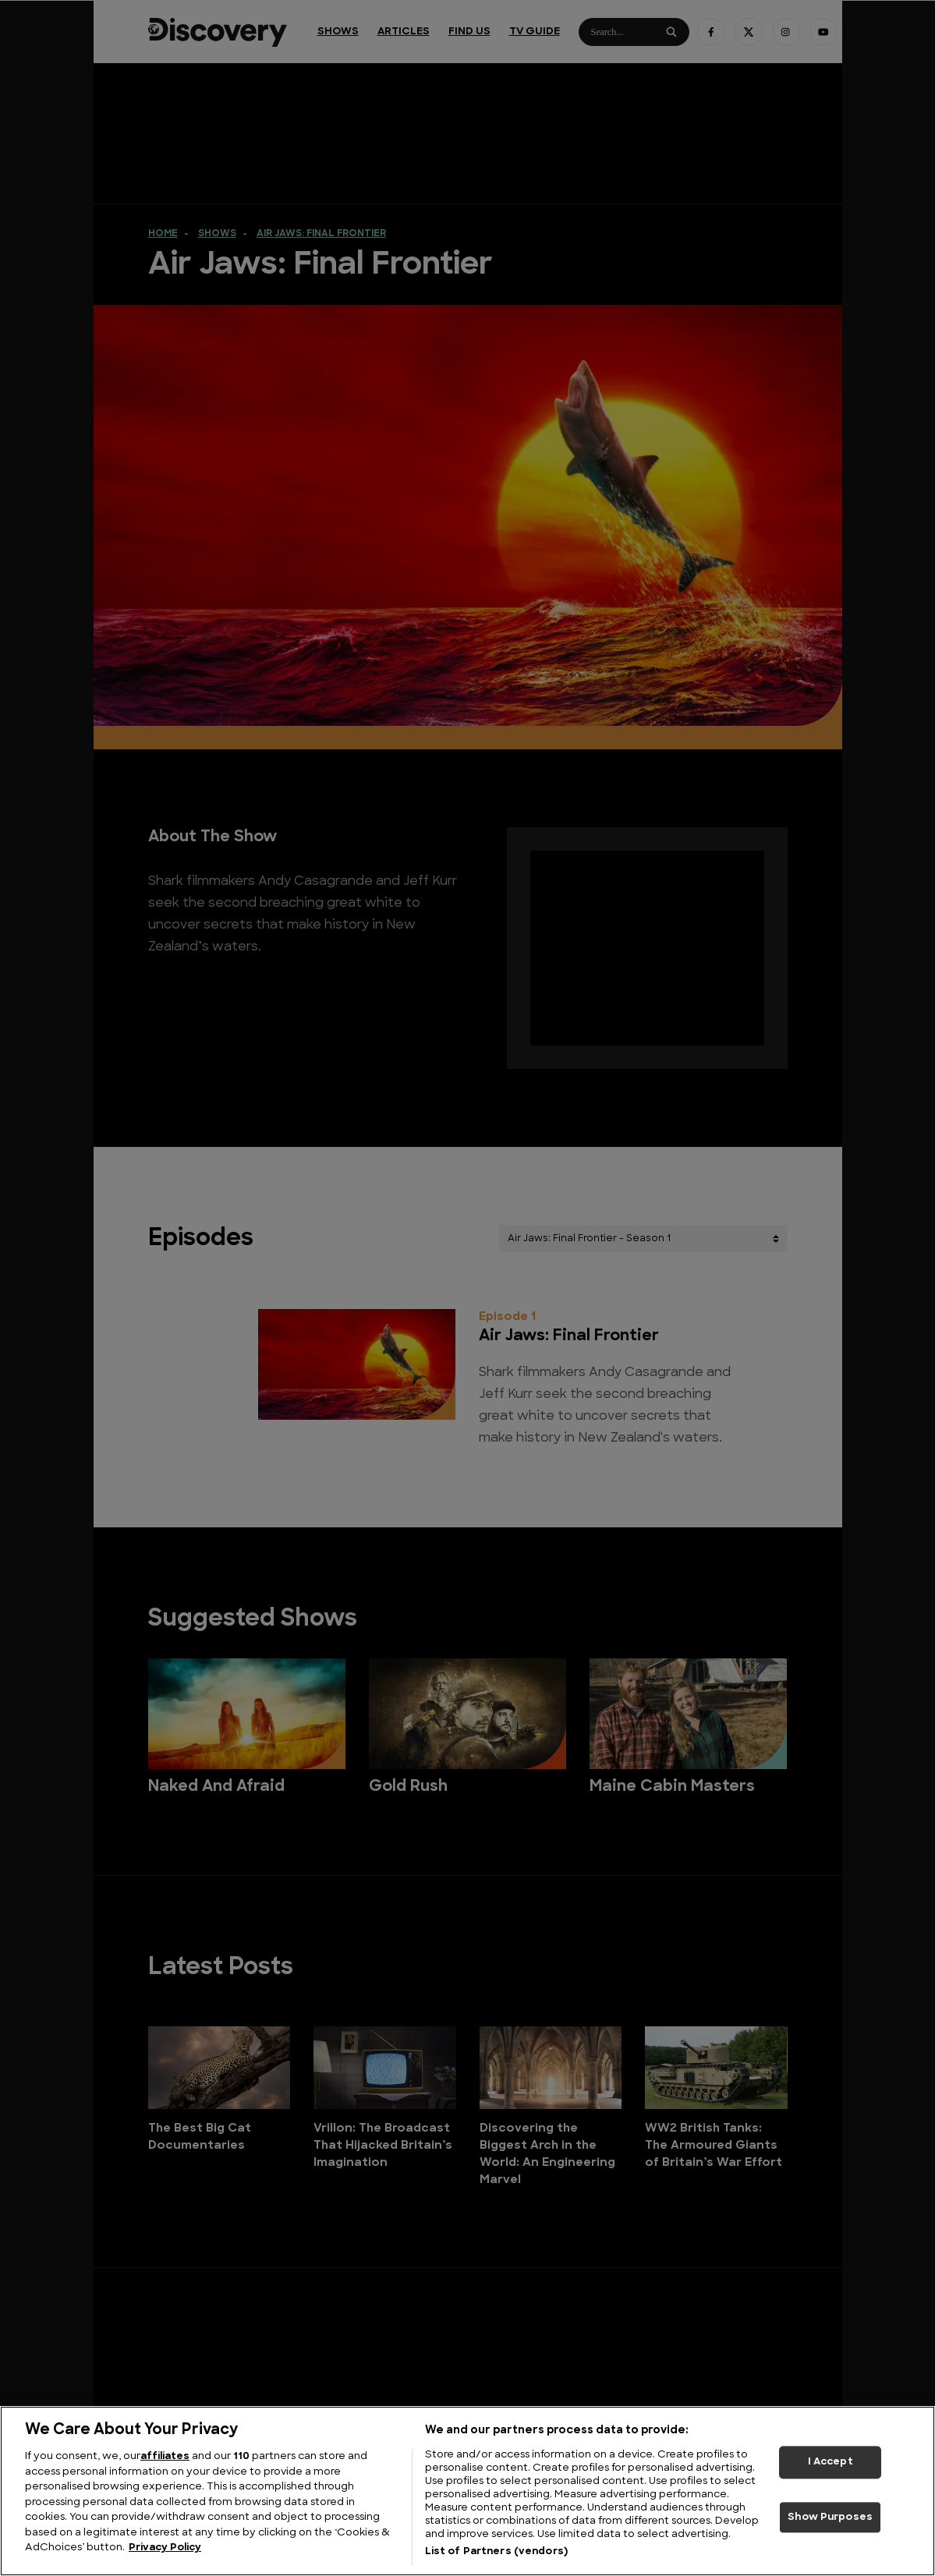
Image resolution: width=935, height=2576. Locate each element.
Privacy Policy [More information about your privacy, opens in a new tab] (165, 2547)
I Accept (830, 2462)
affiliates (164, 2456)
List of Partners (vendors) (496, 2551)
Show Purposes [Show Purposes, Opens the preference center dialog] (830, 2517)
